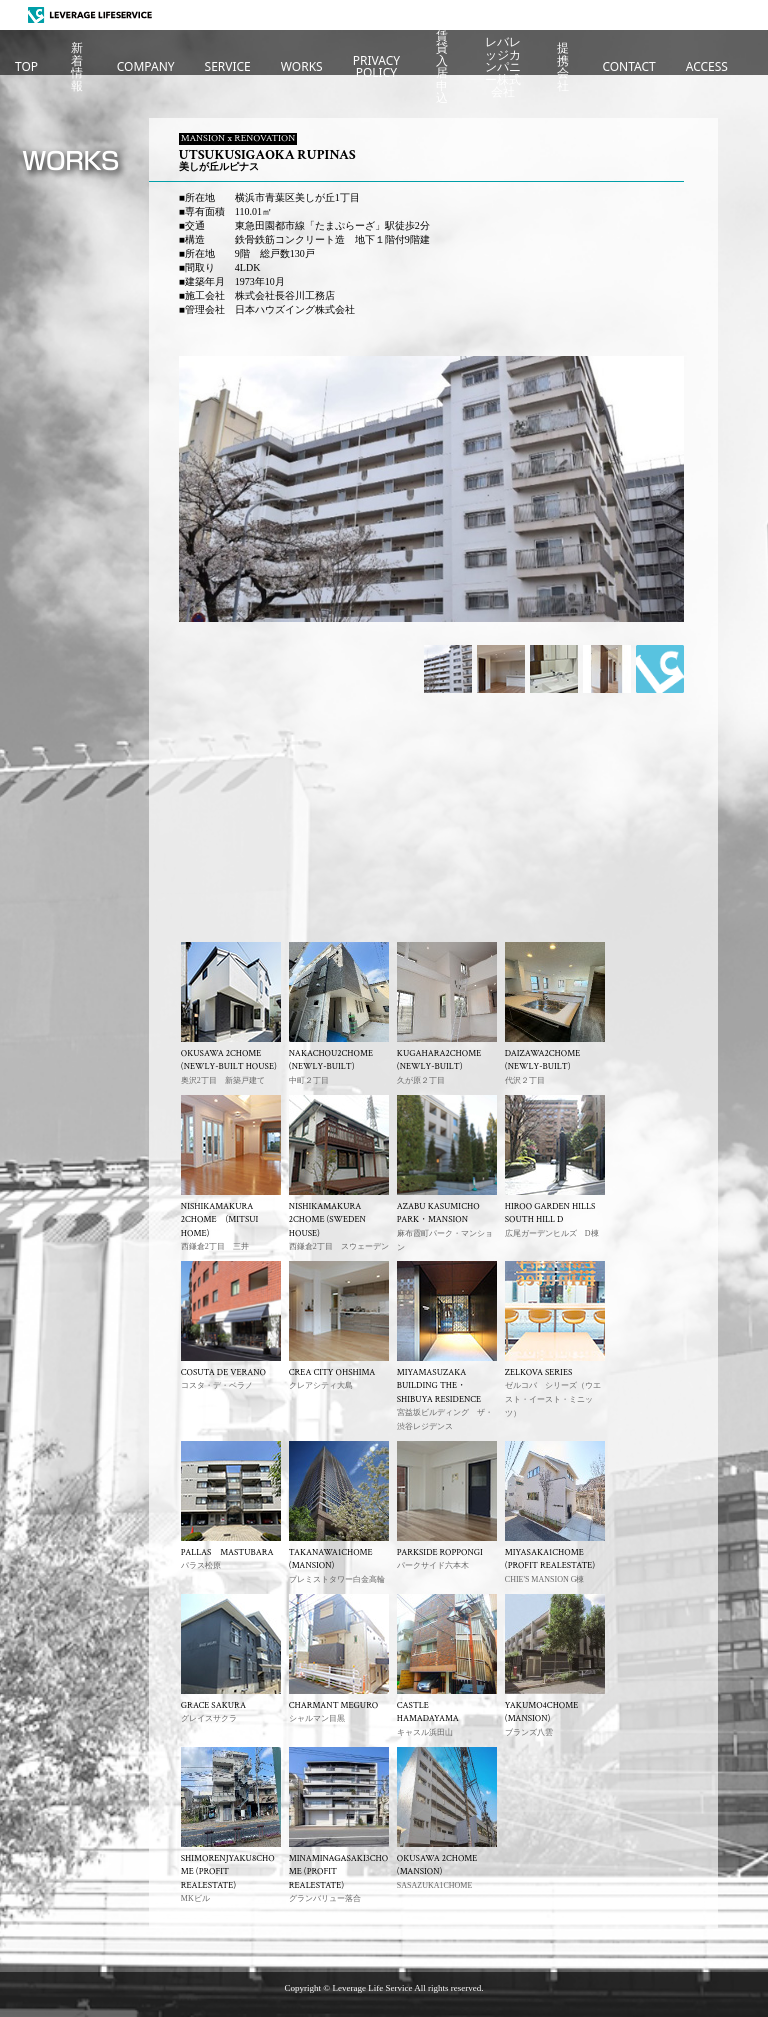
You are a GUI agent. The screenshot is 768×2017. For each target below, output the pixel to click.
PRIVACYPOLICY (376, 66)
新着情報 (77, 67)
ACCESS (707, 66)
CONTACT (628, 66)
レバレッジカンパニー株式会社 (503, 67)
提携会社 (563, 67)
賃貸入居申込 (442, 67)
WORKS (302, 66)
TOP (26, 66)
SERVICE (228, 66)
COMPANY (146, 66)
